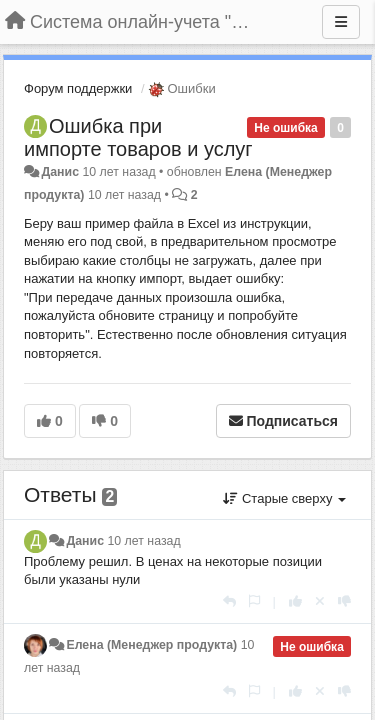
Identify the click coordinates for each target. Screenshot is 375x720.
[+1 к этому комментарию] (295, 601)
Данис (60, 172)
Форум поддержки (78, 88)
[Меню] (341, 22)
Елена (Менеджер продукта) (151, 645)
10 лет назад (143, 541)
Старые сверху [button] (284, 498)
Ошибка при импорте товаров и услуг (138, 137)
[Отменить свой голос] (320, 601)
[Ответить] (229, 601)
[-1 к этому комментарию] (344, 601)
